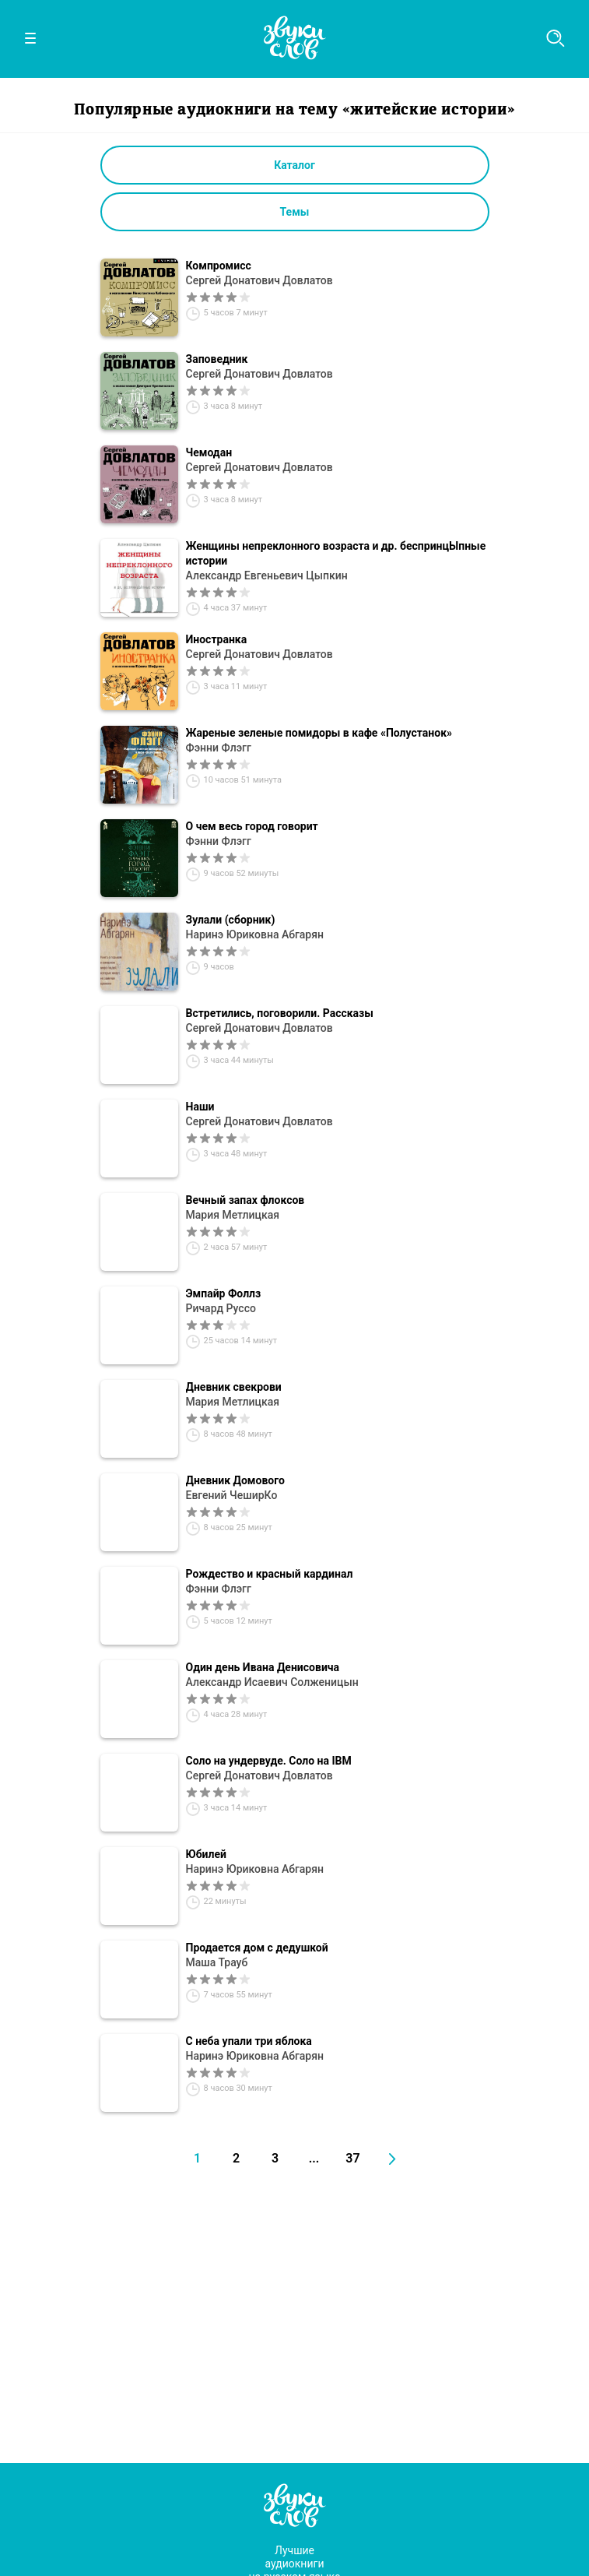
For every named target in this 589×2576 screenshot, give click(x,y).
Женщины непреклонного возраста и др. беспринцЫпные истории (336, 553)
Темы (295, 212)
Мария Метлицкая (233, 1215)
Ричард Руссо (221, 1308)
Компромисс (218, 265)
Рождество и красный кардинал (269, 1574)
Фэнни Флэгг (218, 747)
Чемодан (209, 452)
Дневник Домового (235, 1480)
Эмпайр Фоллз (223, 1293)
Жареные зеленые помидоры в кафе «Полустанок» (319, 733)
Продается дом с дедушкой (257, 1947)
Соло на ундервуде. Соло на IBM (269, 1760)
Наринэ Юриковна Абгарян (255, 934)
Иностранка (216, 639)
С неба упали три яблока (249, 2041)
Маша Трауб (217, 1962)
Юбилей (206, 1854)
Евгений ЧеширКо (232, 1495)
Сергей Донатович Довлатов (259, 280)
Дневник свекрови (234, 1387)
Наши (200, 1106)
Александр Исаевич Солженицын (272, 1682)
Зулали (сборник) (230, 919)
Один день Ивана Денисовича (263, 1667)
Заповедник (217, 359)
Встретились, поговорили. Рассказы (279, 1013)
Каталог (294, 165)
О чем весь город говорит (252, 826)
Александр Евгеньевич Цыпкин (267, 575)
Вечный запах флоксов (245, 1200)
